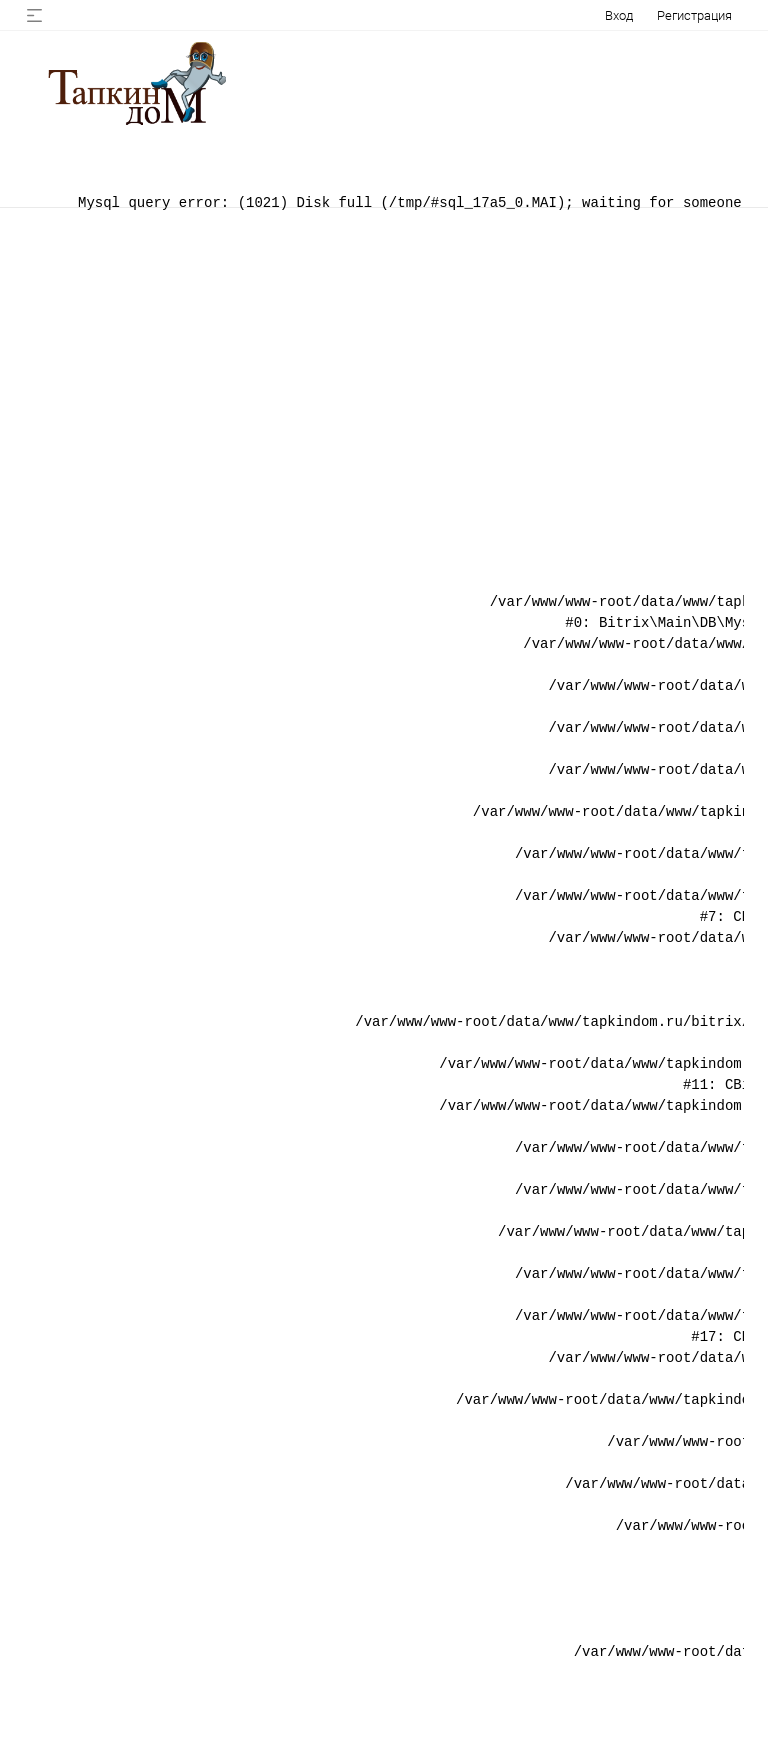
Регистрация (694, 15)
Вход (619, 15)
